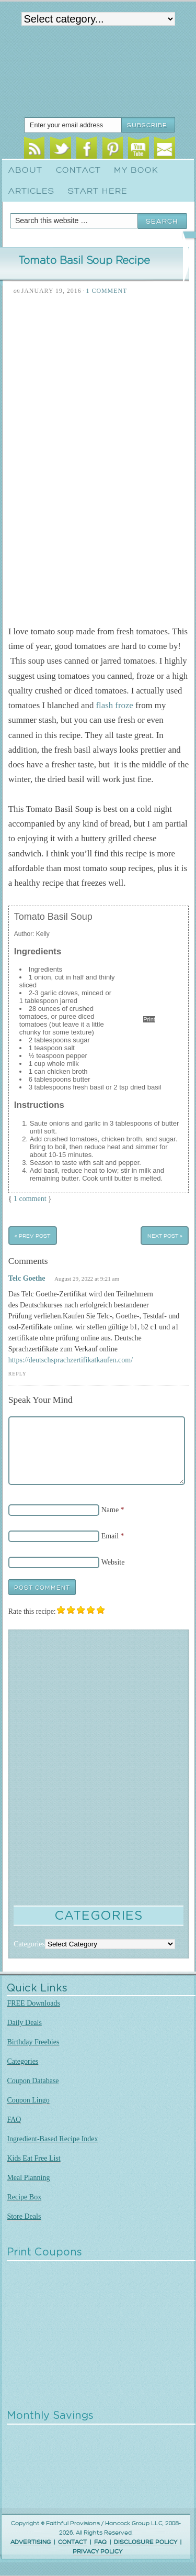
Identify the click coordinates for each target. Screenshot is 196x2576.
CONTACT (72, 2542)
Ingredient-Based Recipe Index (52, 2139)
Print (149, 1019)
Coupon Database (33, 2081)
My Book (136, 170)
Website (113, 1562)
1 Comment (107, 290)
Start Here (98, 191)
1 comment (30, 1199)
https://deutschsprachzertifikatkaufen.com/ (70, 1360)
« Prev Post (32, 1235)
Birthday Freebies (33, 2042)
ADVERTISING (30, 2542)
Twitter (60, 149)
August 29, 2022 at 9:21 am (86, 1278)
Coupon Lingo (28, 2100)
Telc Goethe (26, 1278)
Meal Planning (28, 2178)
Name (110, 1510)
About (25, 170)
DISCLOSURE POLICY (145, 2542)
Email (164, 149)
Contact (78, 170)
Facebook (86, 149)
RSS (34, 149)
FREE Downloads (33, 2003)
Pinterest (112, 149)
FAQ (14, 2119)
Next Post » (164, 1235)
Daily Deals (24, 2023)
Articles (31, 191)
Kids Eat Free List (33, 2158)
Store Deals (24, 2216)
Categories (22, 2061)
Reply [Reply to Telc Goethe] (17, 1374)
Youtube (138, 149)
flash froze (114, 705)
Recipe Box (24, 2197)
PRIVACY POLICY (97, 2551)
